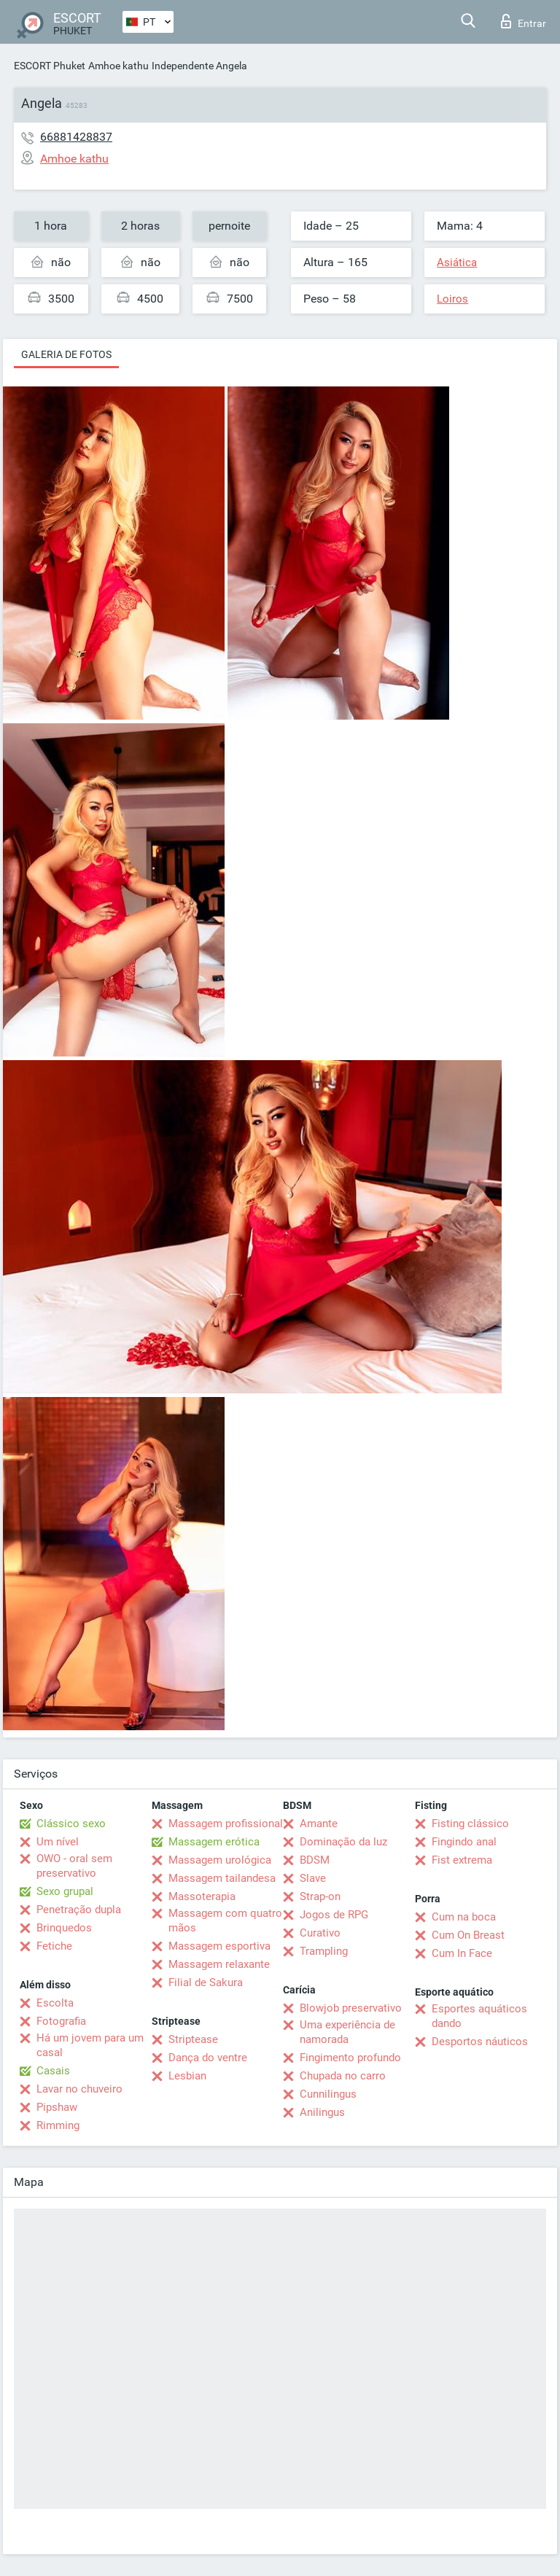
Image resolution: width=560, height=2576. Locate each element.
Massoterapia (202, 1896)
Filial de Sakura (205, 1982)
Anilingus (322, 2112)
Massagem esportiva (219, 1946)
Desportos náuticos (480, 2041)
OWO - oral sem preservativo (74, 1866)
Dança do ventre (207, 2057)
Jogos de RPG (334, 1914)
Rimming (57, 2125)
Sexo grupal (64, 1891)
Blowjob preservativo (351, 2008)
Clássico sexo (71, 1823)
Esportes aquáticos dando (479, 2016)
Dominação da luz (343, 1841)
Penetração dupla (78, 1909)
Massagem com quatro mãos (225, 1920)
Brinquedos (64, 1927)
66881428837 (76, 137)
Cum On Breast (468, 1935)
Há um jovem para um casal (90, 2045)
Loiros (452, 299)
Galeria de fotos (66, 354)
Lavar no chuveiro (79, 2089)
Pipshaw (56, 2107)
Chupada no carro (343, 2075)
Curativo (320, 1932)
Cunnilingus (328, 2094)
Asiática (457, 262)
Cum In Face (462, 1953)
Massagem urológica (219, 1860)
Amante (319, 1823)
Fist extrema (462, 1860)
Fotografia (61, 2021)
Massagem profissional (225, 1823)
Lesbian (187, 2075)
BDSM (315, 1860)
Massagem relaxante (219, 1964)
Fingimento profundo (350, 2057)
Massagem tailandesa (222, 1878)
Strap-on (320, 1896)
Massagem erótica (214, 1841)
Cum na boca (464, 1916)
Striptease (193, 2039)
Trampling (324, 1951)
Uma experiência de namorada (347, 2032)
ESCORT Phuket (49, 65)
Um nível (57, 1841)
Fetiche (54, 1946)
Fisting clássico (470, 1823)
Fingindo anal (464, 1841)
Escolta (55, 2002)
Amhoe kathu (118, 65)
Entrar (523, 21)
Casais (53, 2070)
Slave (313, 1878)
